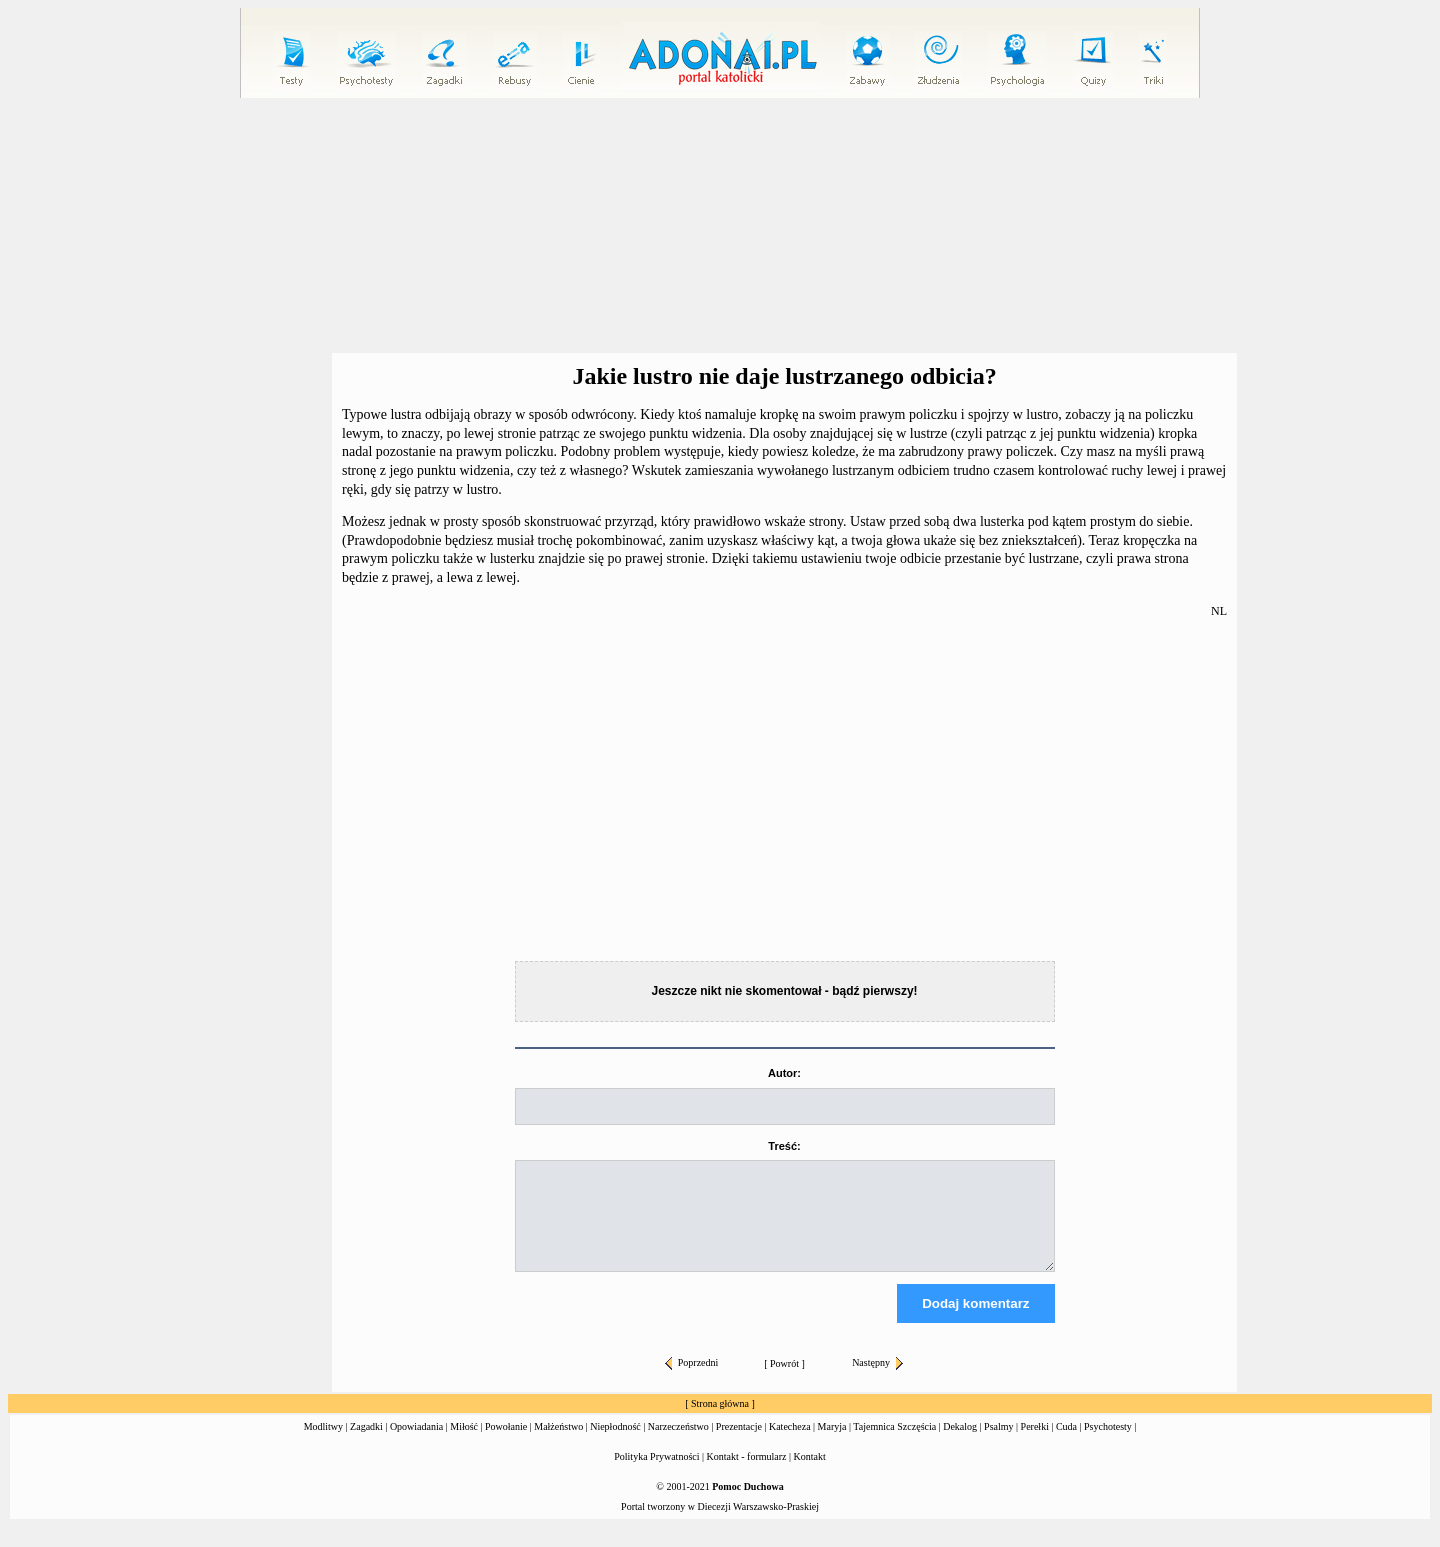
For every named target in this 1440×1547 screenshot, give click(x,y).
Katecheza (790, 1444)
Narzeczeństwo (678, 1444)
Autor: (784, 1073)
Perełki (1035, 1444)
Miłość (464, 1444)
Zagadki (366, 1444)
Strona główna (720, 1421)
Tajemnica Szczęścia (894, 1444)
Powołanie (506, 1444)
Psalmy (998, 1444)
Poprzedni (692, 1380)
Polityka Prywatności (656, 1474)
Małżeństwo (558, 1444)
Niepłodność (615, 1444)
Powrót (784, 1381)
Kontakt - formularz (747, 1474)
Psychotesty (1108, 1444)
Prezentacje (739, 1444)
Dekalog (960, 1444)
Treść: (784, 1146)
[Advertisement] (720, 226)
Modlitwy (323, 1444)
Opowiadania (416, 1444)
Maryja (832, 1444)
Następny (877, 1380)
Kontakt (810, 1474)
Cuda (1066, 1444)
